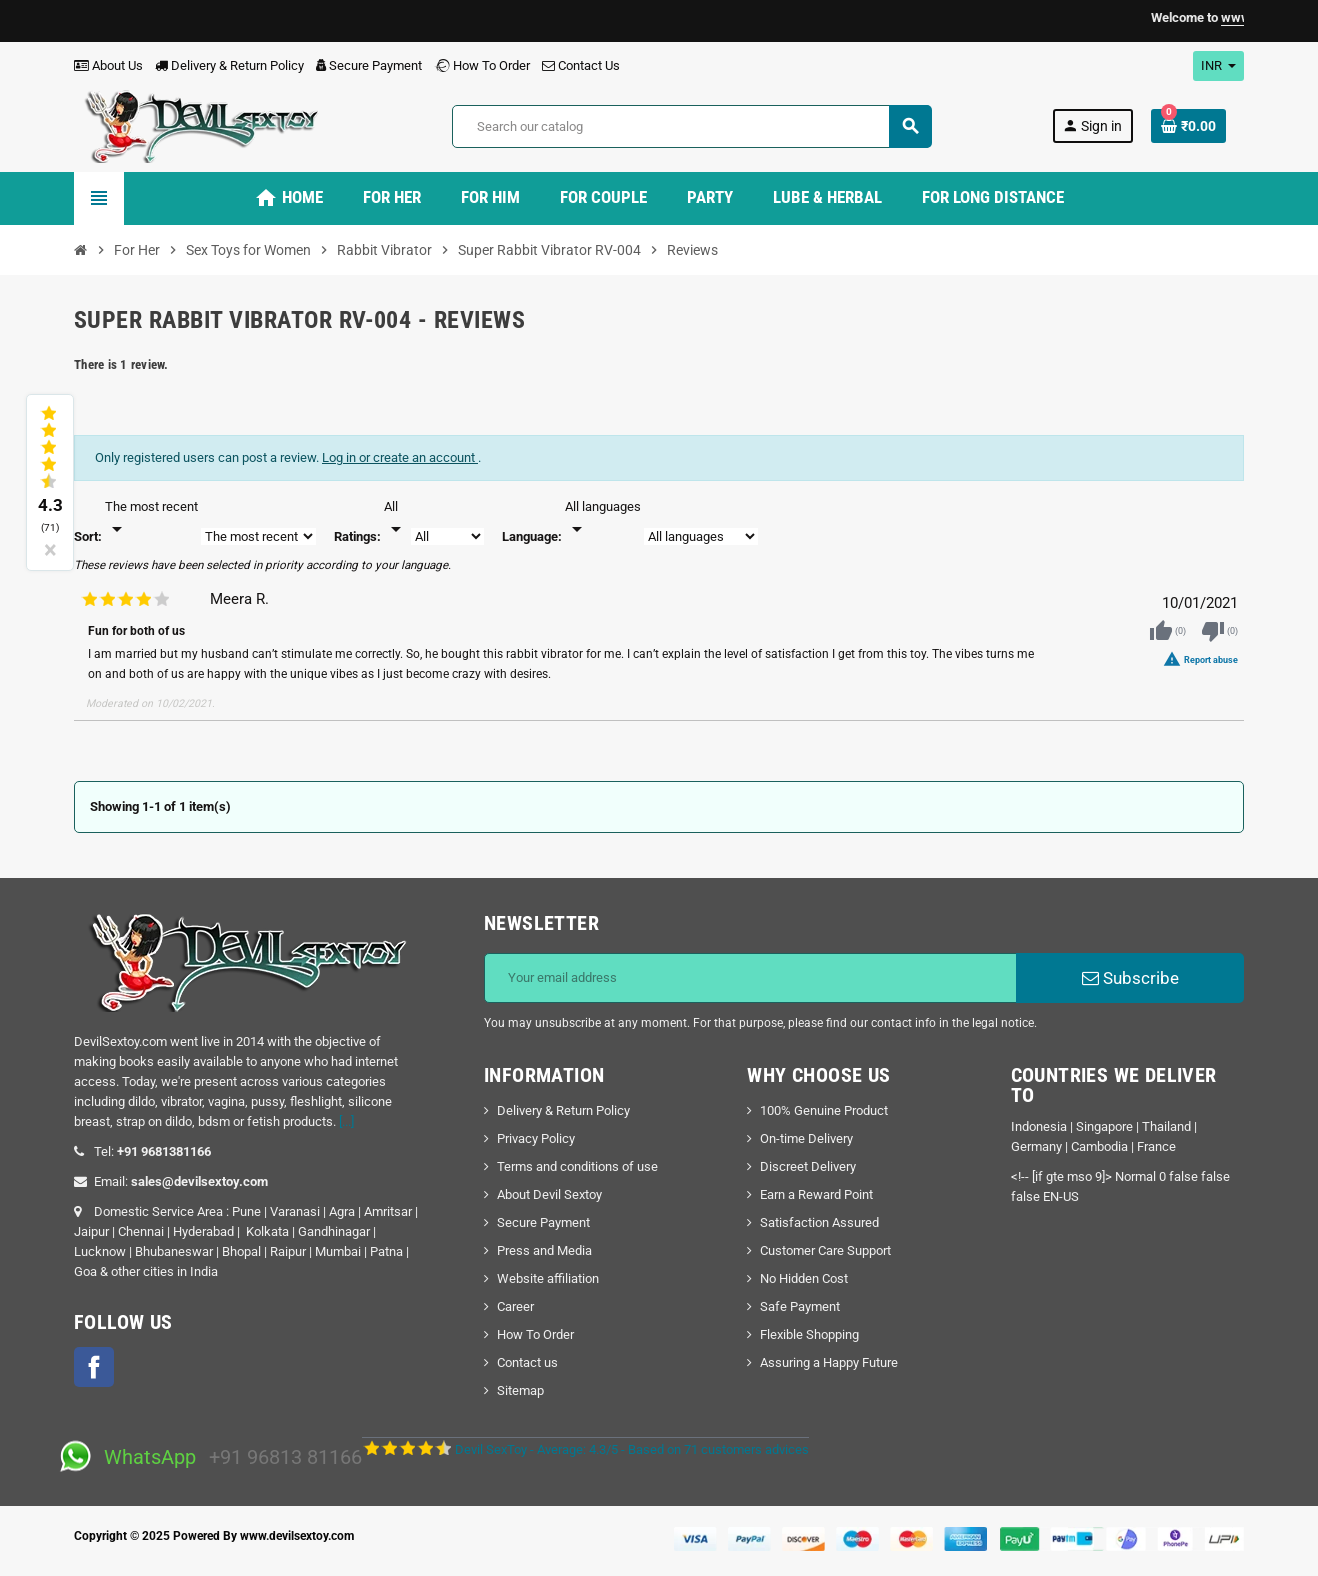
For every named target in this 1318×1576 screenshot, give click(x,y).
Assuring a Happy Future (829, 1362)
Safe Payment (800, 1306)
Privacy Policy (536, 1138)
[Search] (691, 126)
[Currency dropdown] (1218, 66)
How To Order (482, 65)
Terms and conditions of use (577, 1166)
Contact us (527, 1362)
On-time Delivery (806, 1138)
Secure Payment (369, 65)
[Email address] (750, 978)
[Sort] (151, 519)
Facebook (94, 1367)
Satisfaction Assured (819, 1222)
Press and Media (544, 1250)
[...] (346, 1121)
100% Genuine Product (824, 1110)
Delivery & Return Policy (229, 65)
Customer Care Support (825, 1250)
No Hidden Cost (804, 1278)
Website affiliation (548, 1278)
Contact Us (581, 65)
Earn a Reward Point (816, 1194)
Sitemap (520, 1390)
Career (515, 1306)
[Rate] (396, 519)
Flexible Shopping (809, 1334)
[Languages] (603, 519)
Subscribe (1130, 978)
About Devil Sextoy (549, 1194)
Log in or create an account (400, 457)
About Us (108, 65)
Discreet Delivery (808, 1166)
